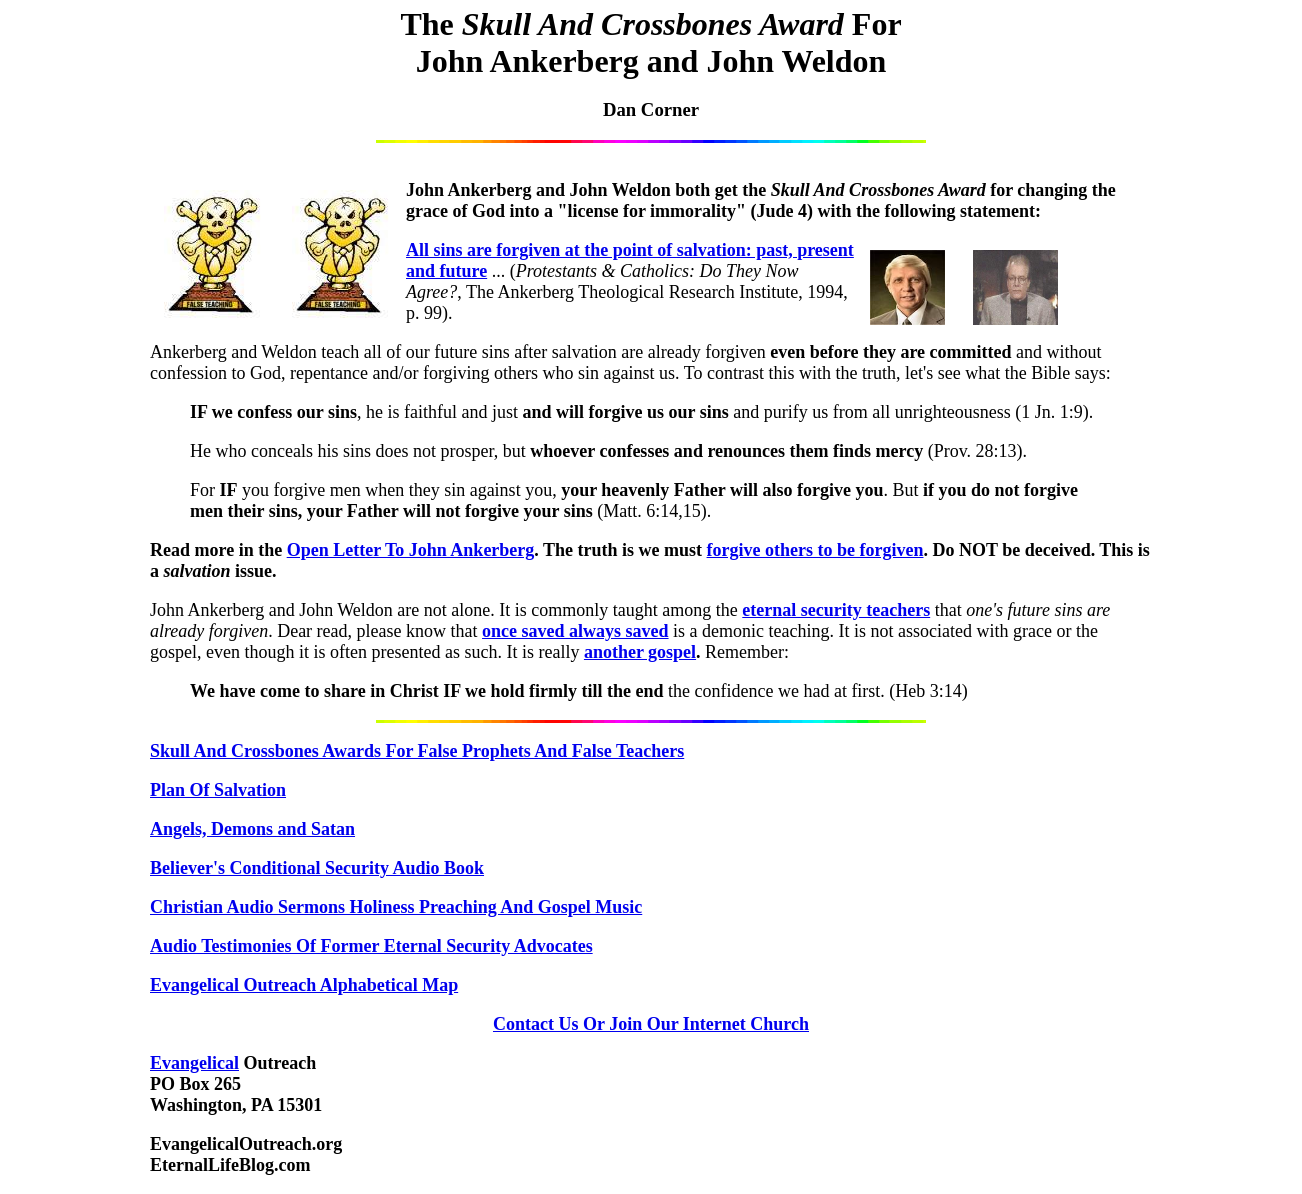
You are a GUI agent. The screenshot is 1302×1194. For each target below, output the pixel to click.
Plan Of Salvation (218, 790)
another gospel (640, 652)
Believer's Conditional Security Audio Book (317, 868)
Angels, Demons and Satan (252, 829)
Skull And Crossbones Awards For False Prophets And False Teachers (417, 751)
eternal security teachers (836, 610)
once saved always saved (575, 631)
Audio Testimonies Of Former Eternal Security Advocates (371, 946)
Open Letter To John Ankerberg (411, 550)
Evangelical (194, 1063)
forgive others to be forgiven (815, 550)
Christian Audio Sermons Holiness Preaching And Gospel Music (396, 907)
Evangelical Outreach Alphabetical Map (304, 985)
